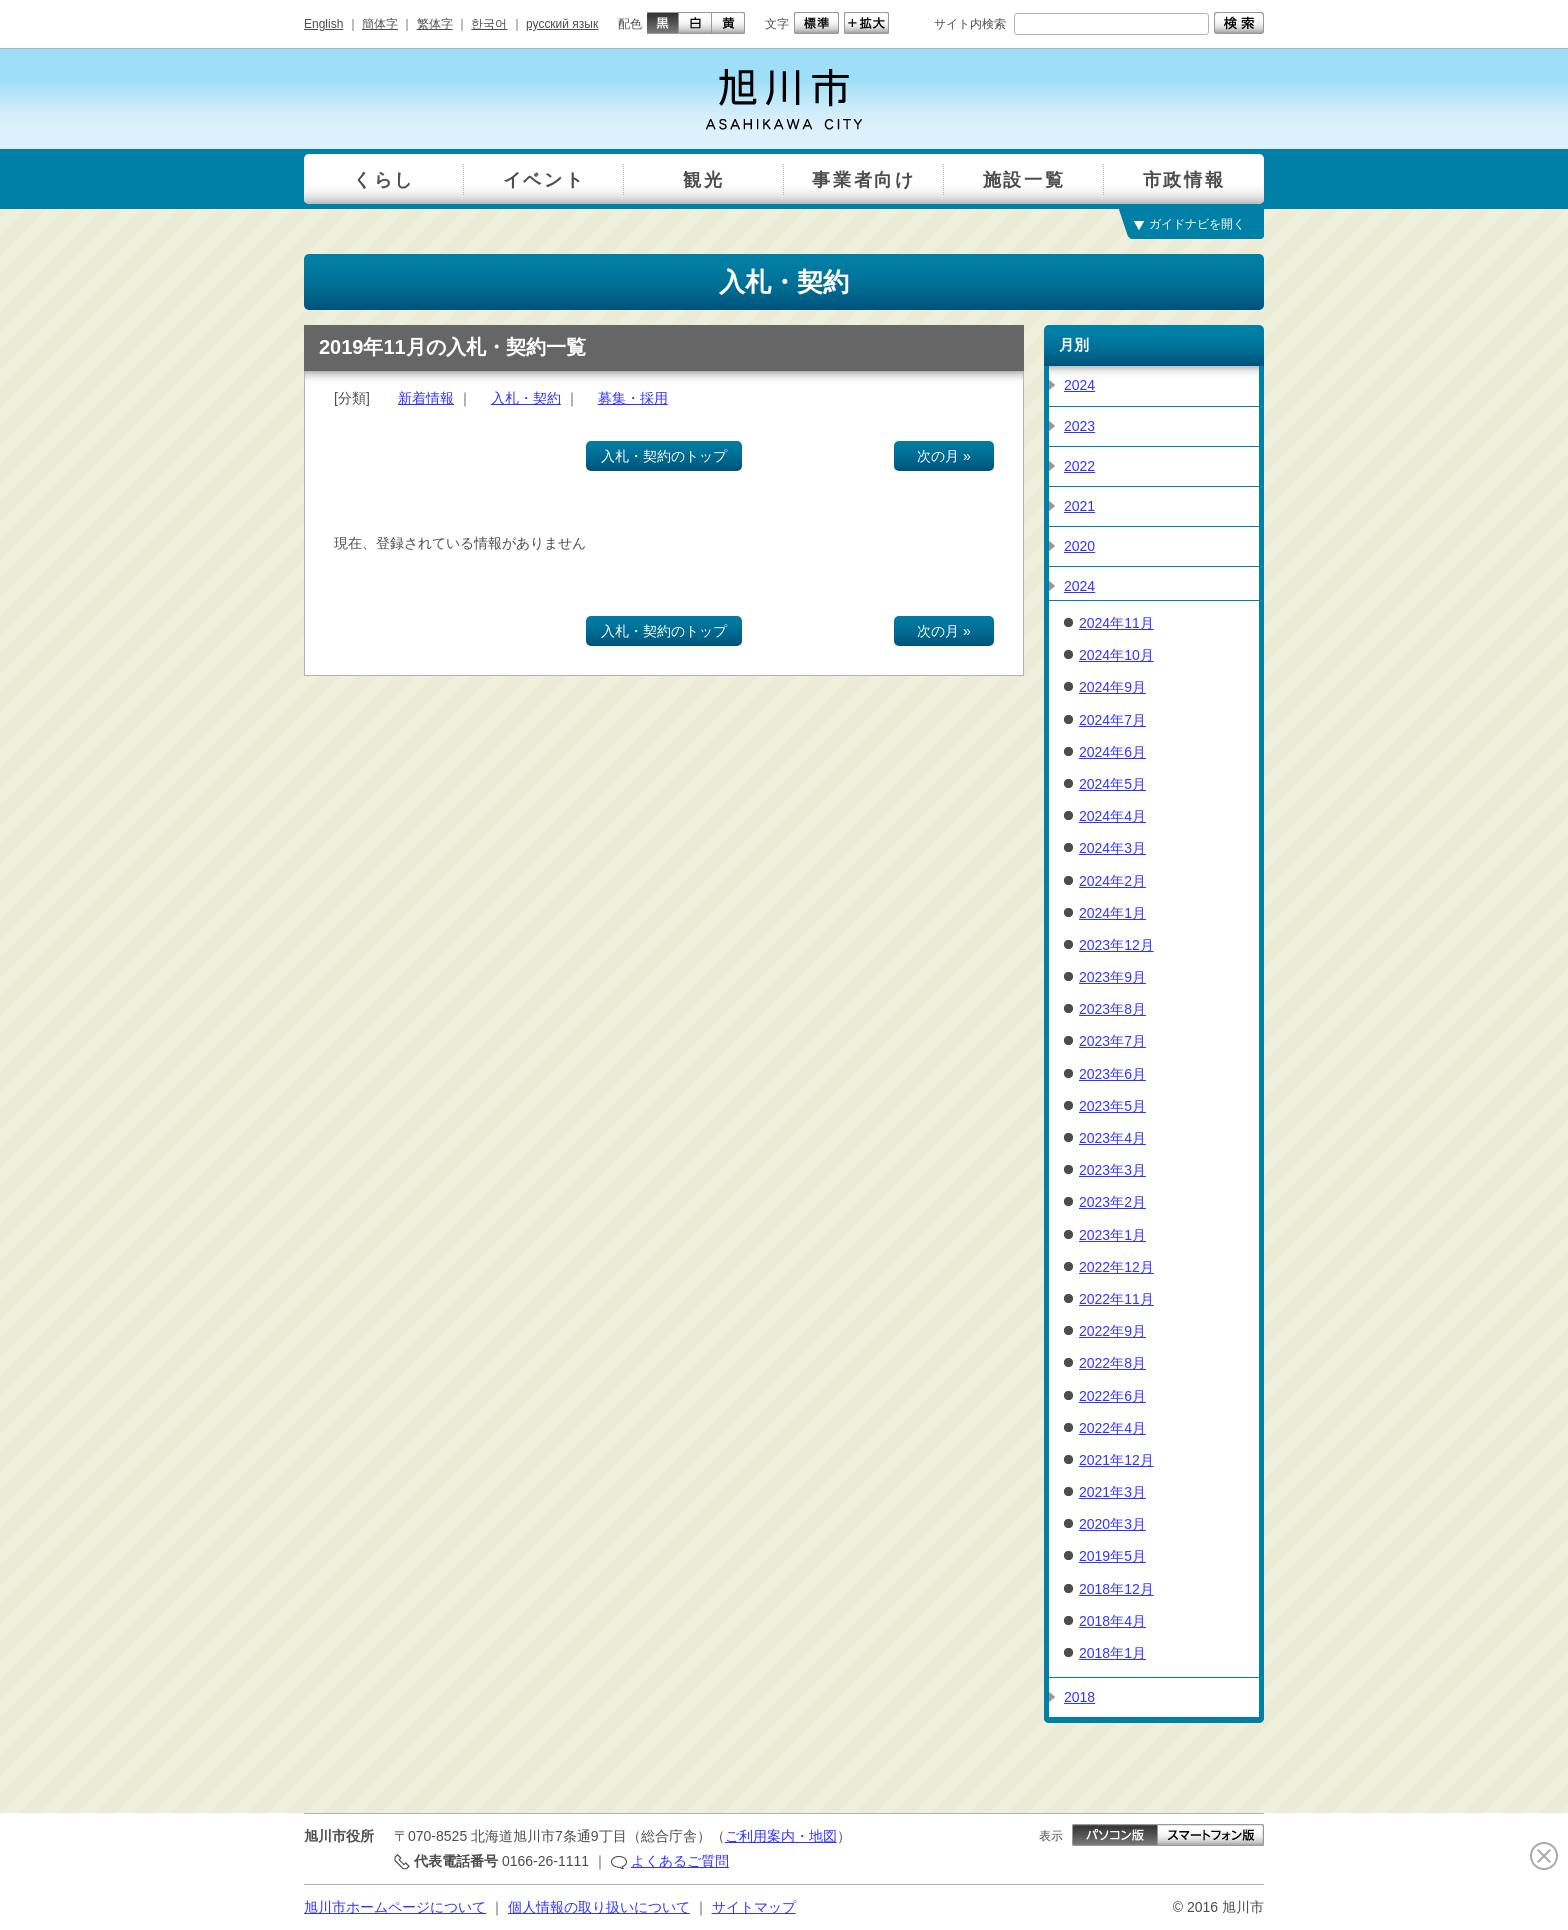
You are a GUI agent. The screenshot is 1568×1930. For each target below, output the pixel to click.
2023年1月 (1112, 1235)
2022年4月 (1112, 1428)
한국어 (489, 24)
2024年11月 (1116, 623)
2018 (1079, 1697)
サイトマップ (754, 1907)
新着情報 (426, 398)
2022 (1079, 466)
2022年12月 (1116, 1267)
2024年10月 (1116, 655)
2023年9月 (1112, 977)
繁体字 (435, 24)
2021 (1079, 506)
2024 (1079, 385)
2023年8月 (1112, 1009)
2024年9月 (1112, 687)
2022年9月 (1112, 1331)
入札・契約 (526, 398)
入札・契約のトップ (664, 456)
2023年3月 (1112, 1170)
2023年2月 (1112, 1202)
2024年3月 (1112, 848)
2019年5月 (1112, 1556)
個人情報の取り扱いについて (599, 1907)
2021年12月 (1116, 1460)
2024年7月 (1112, 720)
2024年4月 (1112, 816)
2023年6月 (1112, 1074)
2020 (1079, 546)
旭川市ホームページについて (395, 1907)
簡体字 (380, 24)
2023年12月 (1116, 945)
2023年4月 (1112, 1138)
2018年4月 (1112, 1621)
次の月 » (944, 456)
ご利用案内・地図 (781, 1836)
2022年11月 (1116, 1299)
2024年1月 (1112, 913)
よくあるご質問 (680, 1861)
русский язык (562, 24)
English (323, 24)
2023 (1079, 426)
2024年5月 (1112, 784)
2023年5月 (1112, 1106)
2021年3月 (1112, 1492)
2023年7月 (1112, 1041)
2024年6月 (1112, 752)
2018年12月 (1116, 1589)
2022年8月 (1112, 1363)
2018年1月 (1112, 1653)
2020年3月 (1112, 1524)
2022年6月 (1112, 1396)
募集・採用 (633, 398)
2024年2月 (1112, 881)
